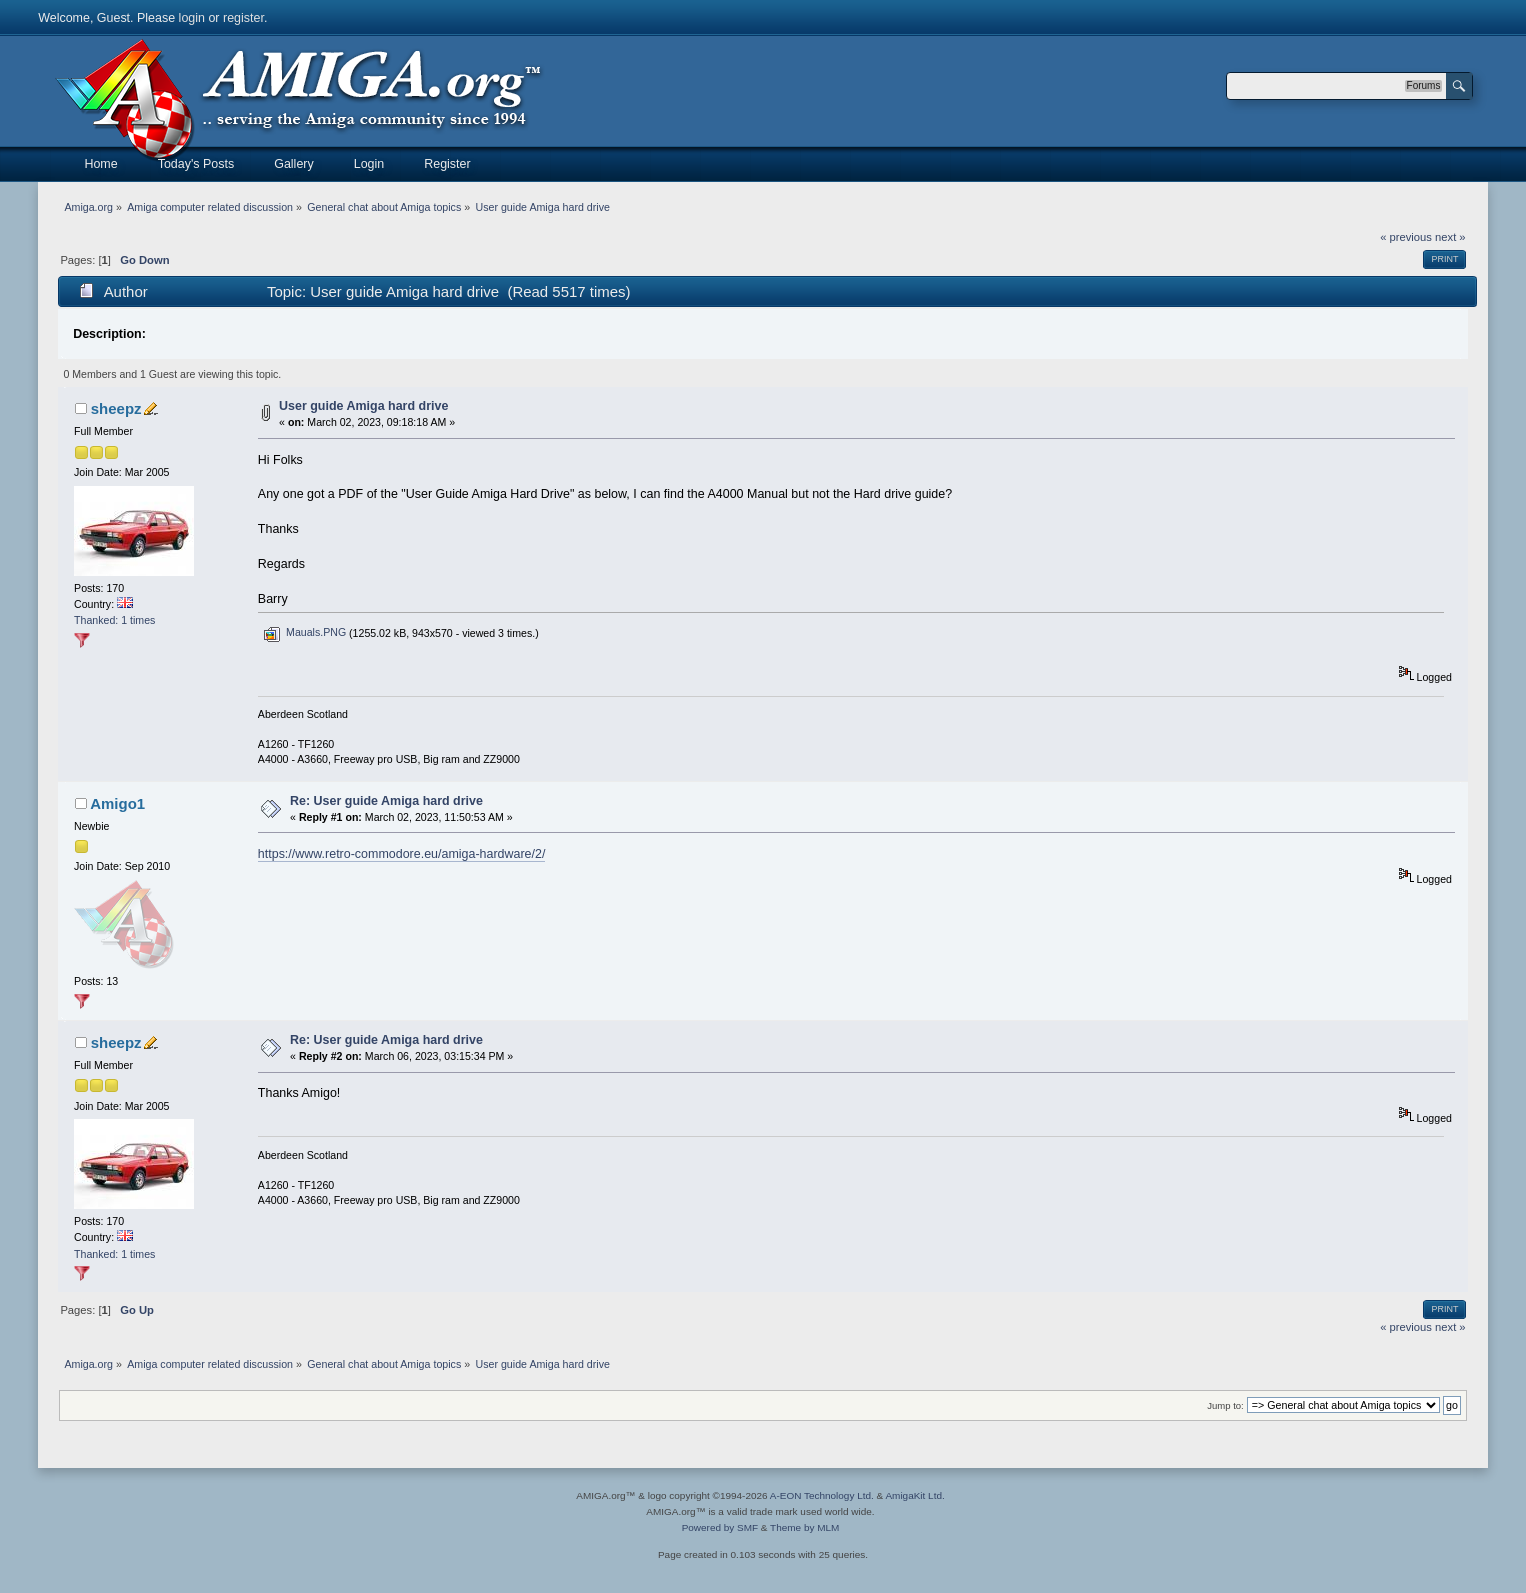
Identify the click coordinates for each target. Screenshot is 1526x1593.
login (192, 18)
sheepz (116, 408)
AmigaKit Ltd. (914, 1495)
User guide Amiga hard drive (363, 406)
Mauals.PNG (304, 632)
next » (1450, 237)
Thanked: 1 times (114, 620)
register (243, 18)
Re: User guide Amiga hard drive (386, 801)
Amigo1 (117, 803)
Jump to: (1225, 1405)
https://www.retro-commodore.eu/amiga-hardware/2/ (402, 854)
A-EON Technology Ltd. (822, 1495)
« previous (1406, 237)
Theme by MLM (804, 1527)
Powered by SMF (720, 1527)
